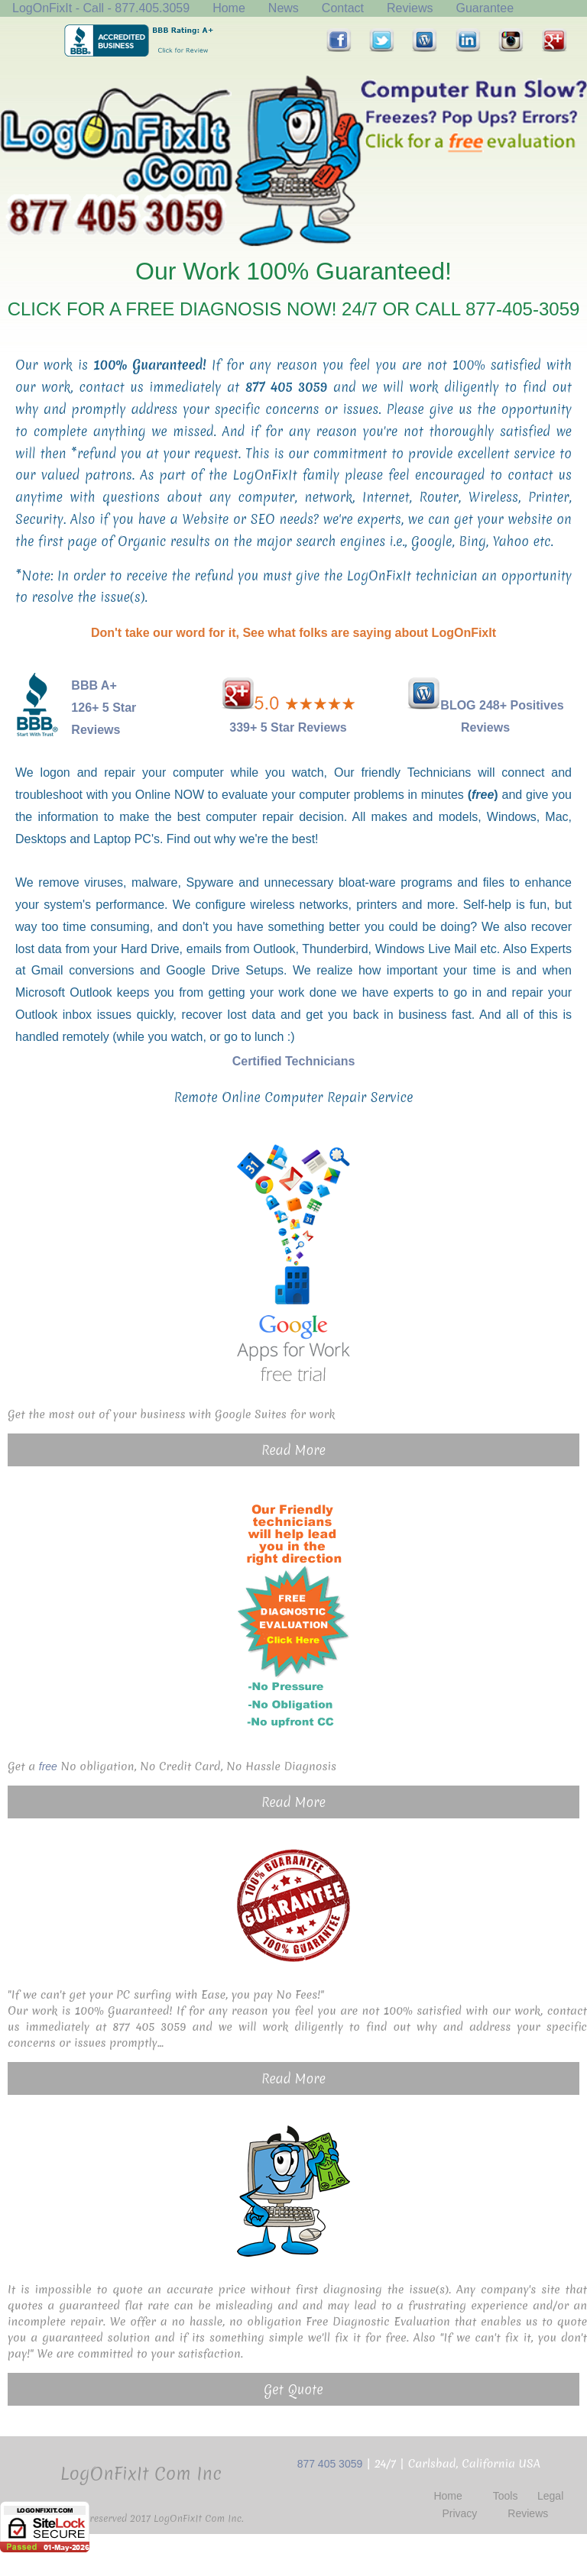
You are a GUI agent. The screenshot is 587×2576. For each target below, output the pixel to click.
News (283, 8)
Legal (550, 2496)
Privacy (459, 2513)
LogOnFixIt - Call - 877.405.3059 (101, 8)
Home (228, 8)
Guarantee (485, 8)
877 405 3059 (330, 2464)
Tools (505, 2496)
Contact (343, 8)
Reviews (410, 8)
